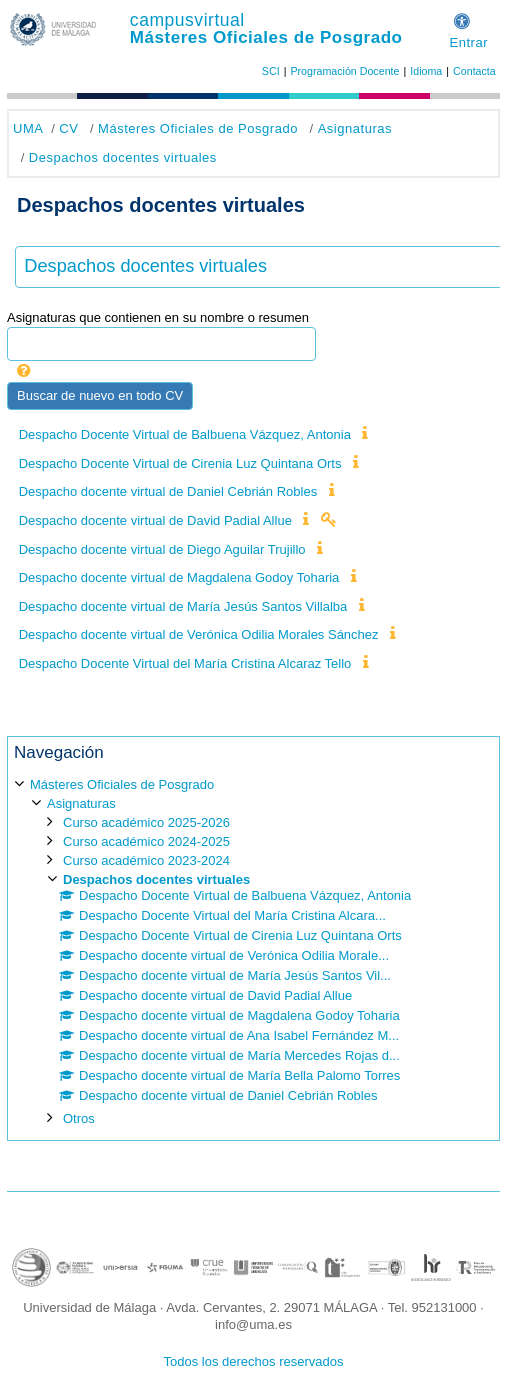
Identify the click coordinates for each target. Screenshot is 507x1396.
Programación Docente (344, 71)
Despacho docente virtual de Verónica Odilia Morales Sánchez (199, 634)
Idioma (426, 71)
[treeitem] (253, 950)
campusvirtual (187, 20)
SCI (271, 71)
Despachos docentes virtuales (123, 157)
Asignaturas (355, 128)
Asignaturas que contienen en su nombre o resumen (158, 317)
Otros (79, 1118)
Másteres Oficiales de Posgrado (266, 37)
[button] (462, 18)
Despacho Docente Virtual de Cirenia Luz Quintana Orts (180, 463)
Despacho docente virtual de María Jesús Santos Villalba (183, 606)
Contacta (474, 71)
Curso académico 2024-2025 (146, 841)
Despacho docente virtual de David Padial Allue (155, 520)
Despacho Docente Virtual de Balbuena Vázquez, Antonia (185, 434)
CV (68, 128)
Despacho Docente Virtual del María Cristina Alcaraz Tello (185, 663)
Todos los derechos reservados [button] (254, 1361)
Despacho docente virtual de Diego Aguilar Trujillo (162, 549)
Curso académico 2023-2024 (146, 860)
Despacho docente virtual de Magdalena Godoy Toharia (179, 577)
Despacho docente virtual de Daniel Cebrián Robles (168, 491)
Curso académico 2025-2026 (146, 822)
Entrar (468, 42)
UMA (28, 128)
